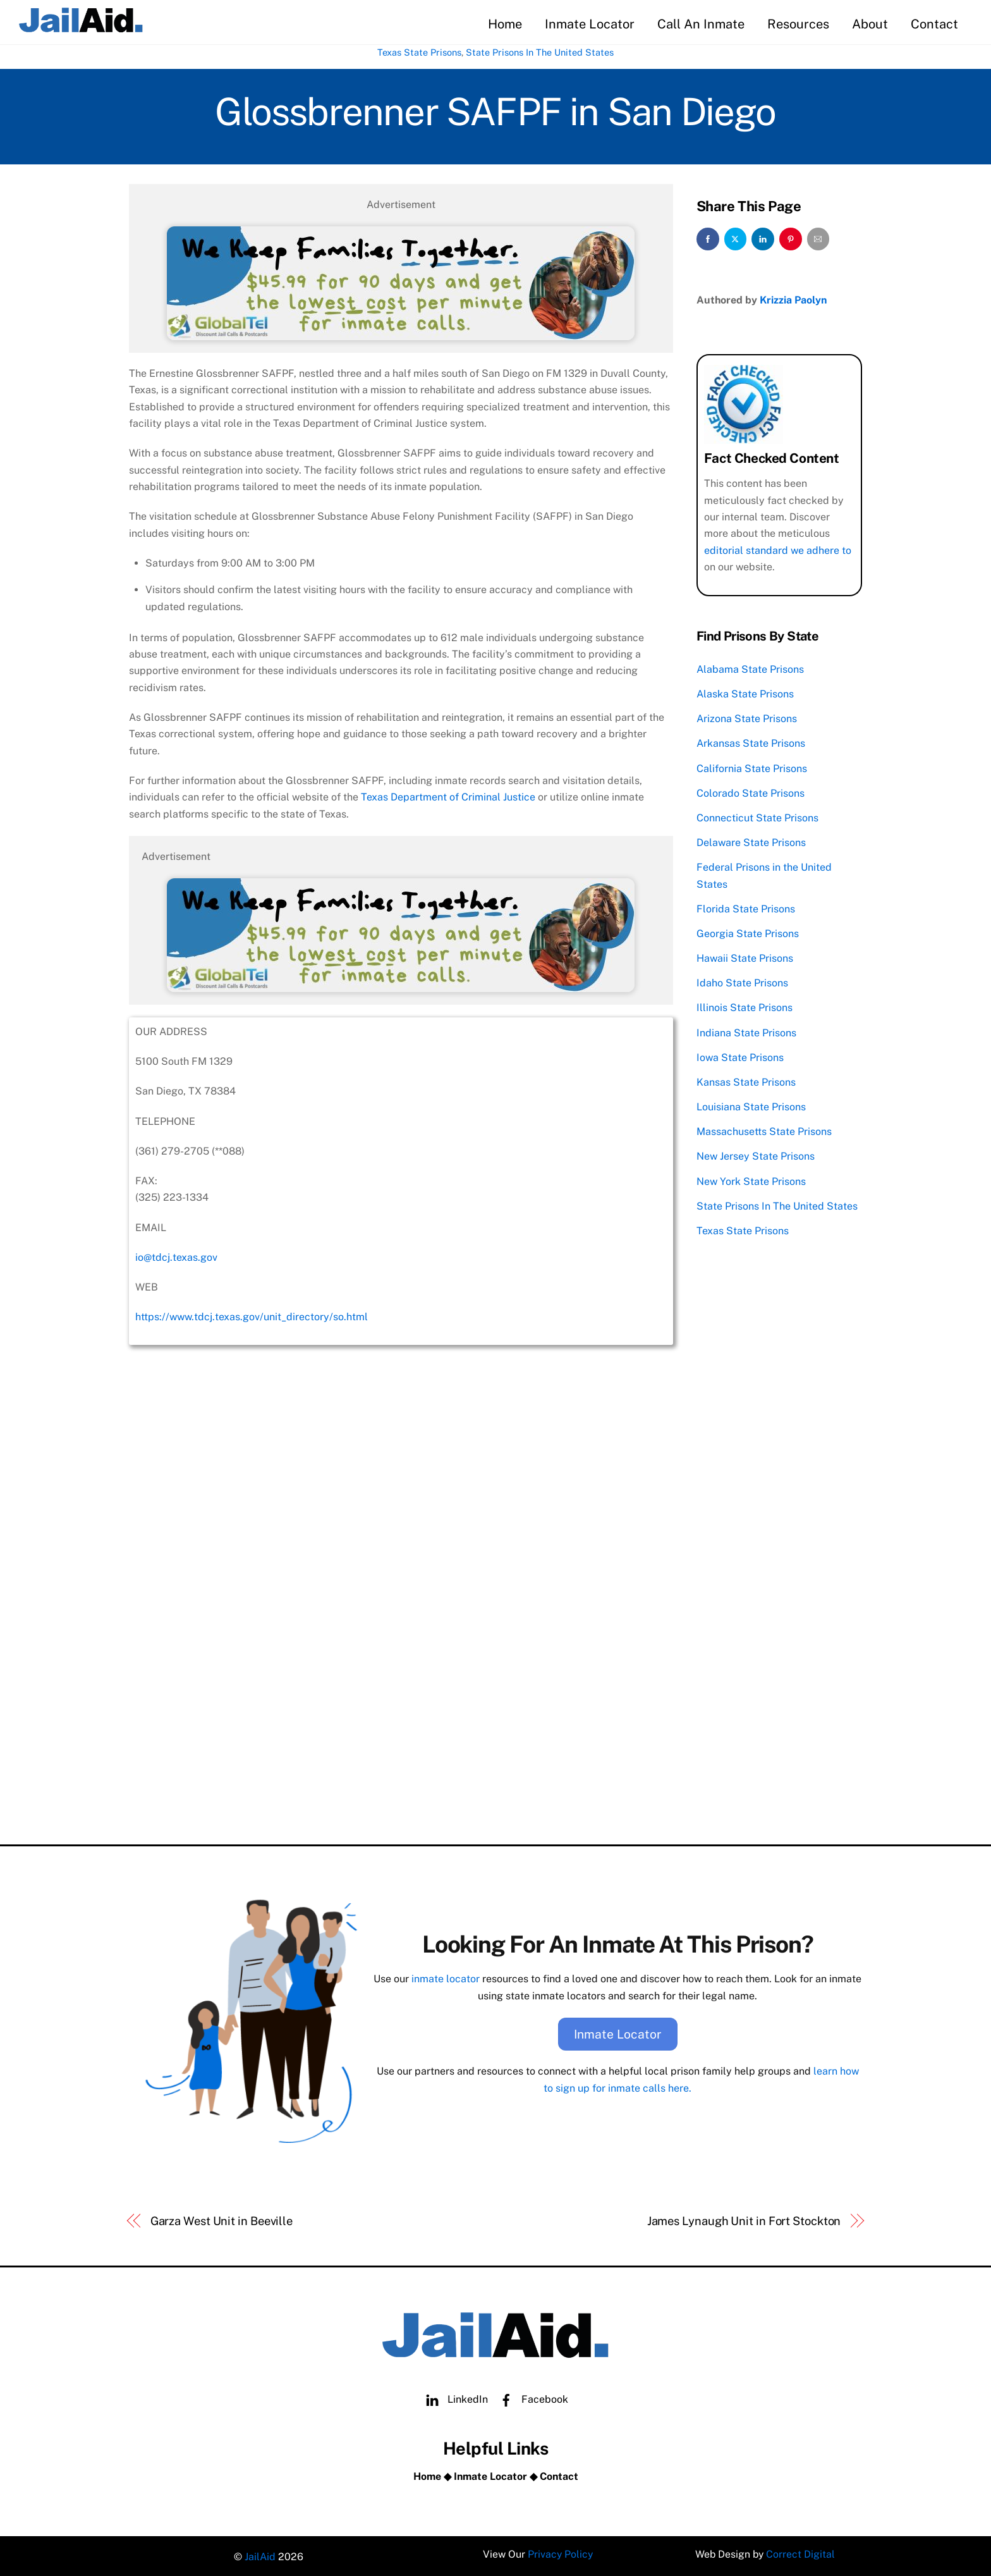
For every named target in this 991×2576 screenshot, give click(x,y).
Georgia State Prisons (747, 932)
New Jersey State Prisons (755, 1155)
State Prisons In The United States (540, 52)
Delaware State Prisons (751, 841)
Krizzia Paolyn (793, 299)
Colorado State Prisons (750, 792)
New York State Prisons (751, 1180)
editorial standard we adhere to (777, 549)
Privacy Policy (560, 2554)
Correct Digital (801, 2554)
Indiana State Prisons (746, 1032)
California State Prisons (751, 767)
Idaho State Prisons (742, 982)
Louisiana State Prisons (751, 1106)
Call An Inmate (701, 24)
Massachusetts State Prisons (764, 1130)
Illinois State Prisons (744, 1006)
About (870, 24)
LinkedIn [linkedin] (454, 2396)
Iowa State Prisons (740, 1056)
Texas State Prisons (419, 52)
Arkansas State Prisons (750, 742)
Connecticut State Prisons (757, 817)
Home (505, 24)
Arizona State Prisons (746, 717)
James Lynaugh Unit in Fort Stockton (744, 2217)
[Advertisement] (401, 1735)
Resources (798, 24)
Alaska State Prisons (745, 693)
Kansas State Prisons (746, 1081)
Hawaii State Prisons (744, 957)
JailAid (260, 2554)
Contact (934, 24)
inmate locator (445, 1977)
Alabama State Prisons (750, 668)
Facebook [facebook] (531, 2396)
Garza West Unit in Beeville (221, 2217)
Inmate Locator (590, 24)
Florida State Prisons (745, 908)
